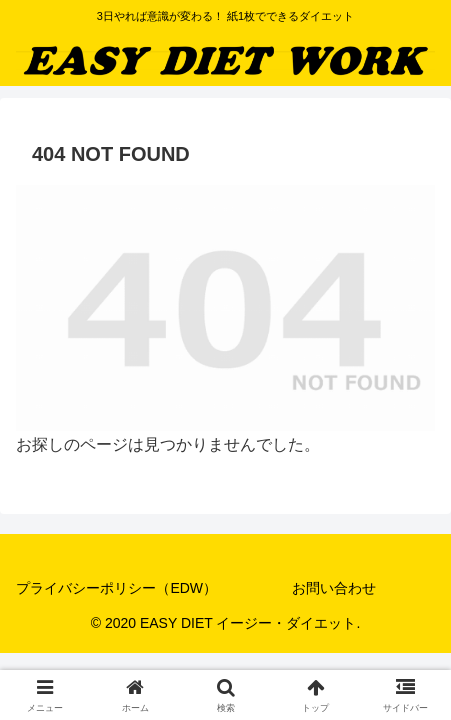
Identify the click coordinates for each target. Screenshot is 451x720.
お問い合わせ (334, 588)
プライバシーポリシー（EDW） (116, 588)
